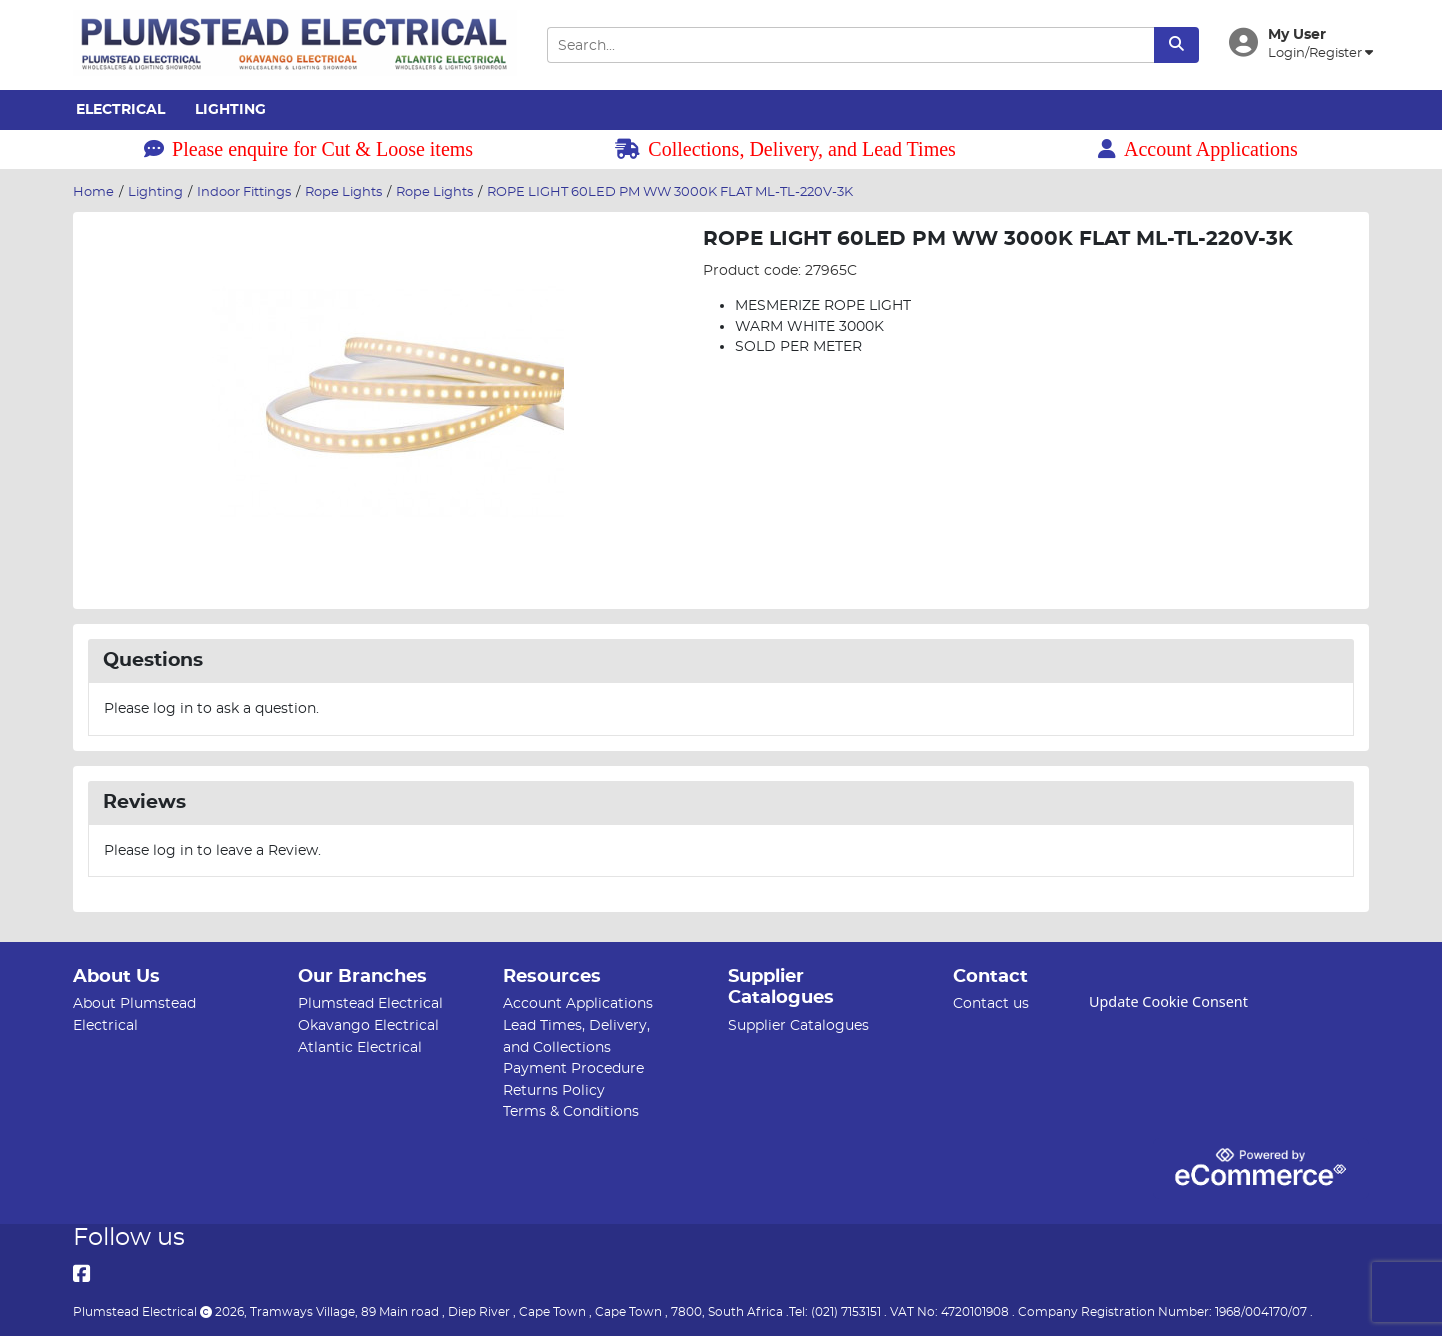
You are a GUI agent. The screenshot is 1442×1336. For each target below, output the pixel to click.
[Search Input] (850, 45)
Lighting (230, 110)
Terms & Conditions (571, 1111)
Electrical (120, 110)
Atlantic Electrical (360, 1047)
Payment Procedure (573, 1068)
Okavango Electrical (368, 1025)
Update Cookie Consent (1168, 1001)
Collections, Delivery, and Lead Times (785, 149)
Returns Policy (554, 1090)
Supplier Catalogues (798, 1025)
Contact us (991, 1003)
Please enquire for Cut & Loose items (308, 149)
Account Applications (1198, 149)
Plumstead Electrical (370, 1003)
